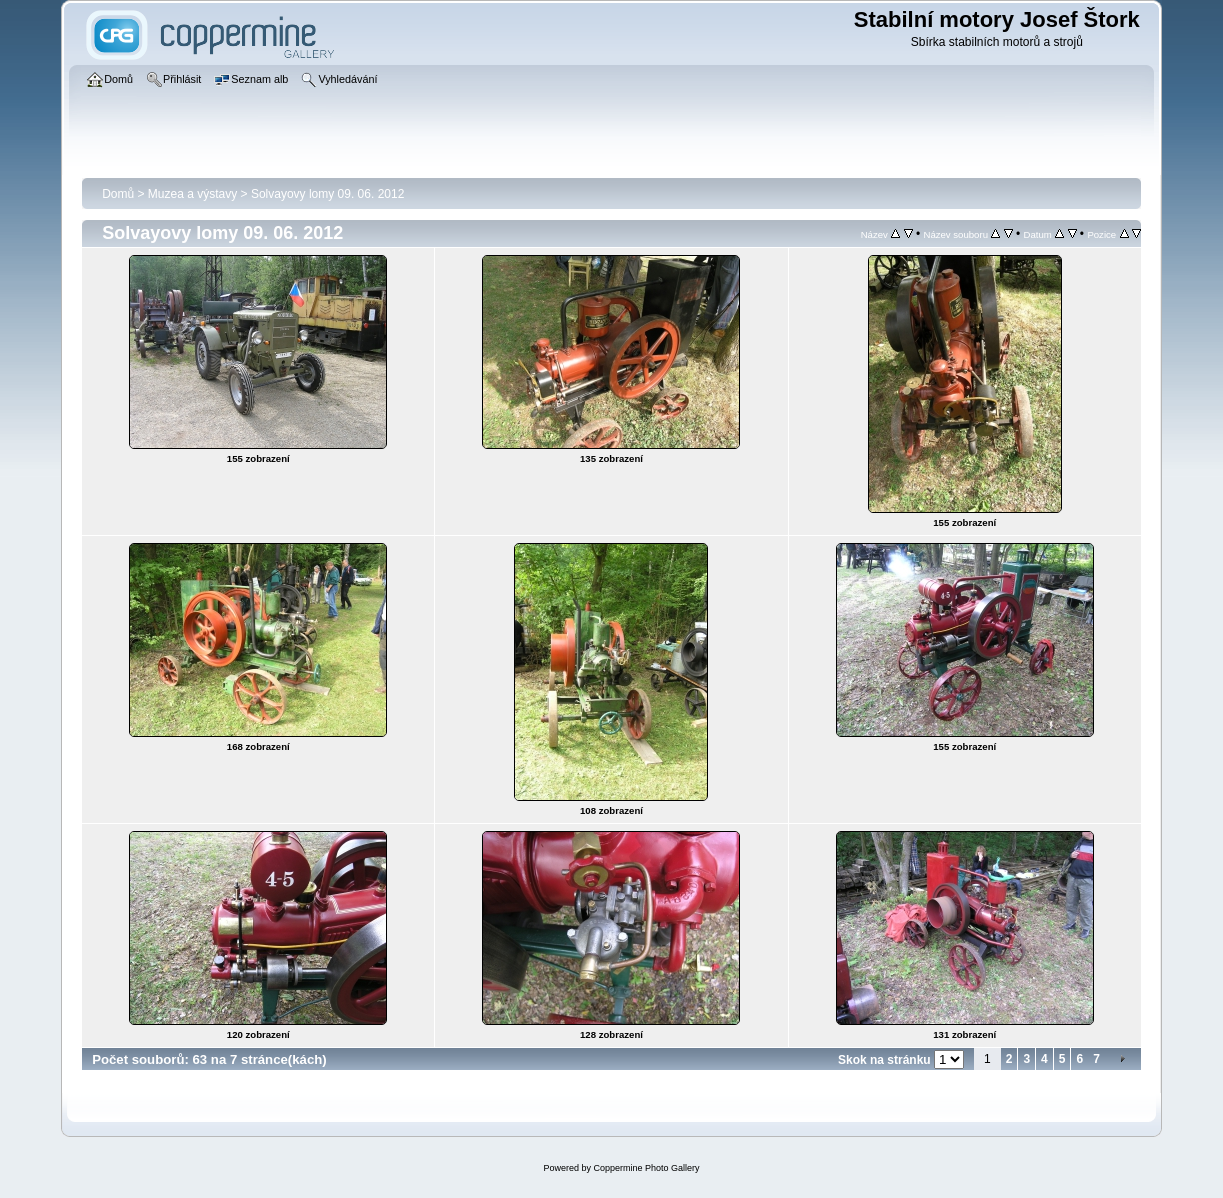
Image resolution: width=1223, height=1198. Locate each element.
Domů (118, 194)
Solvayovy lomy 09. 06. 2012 (327, 194)
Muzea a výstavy (192, 194)
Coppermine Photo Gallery (646, 1168)
